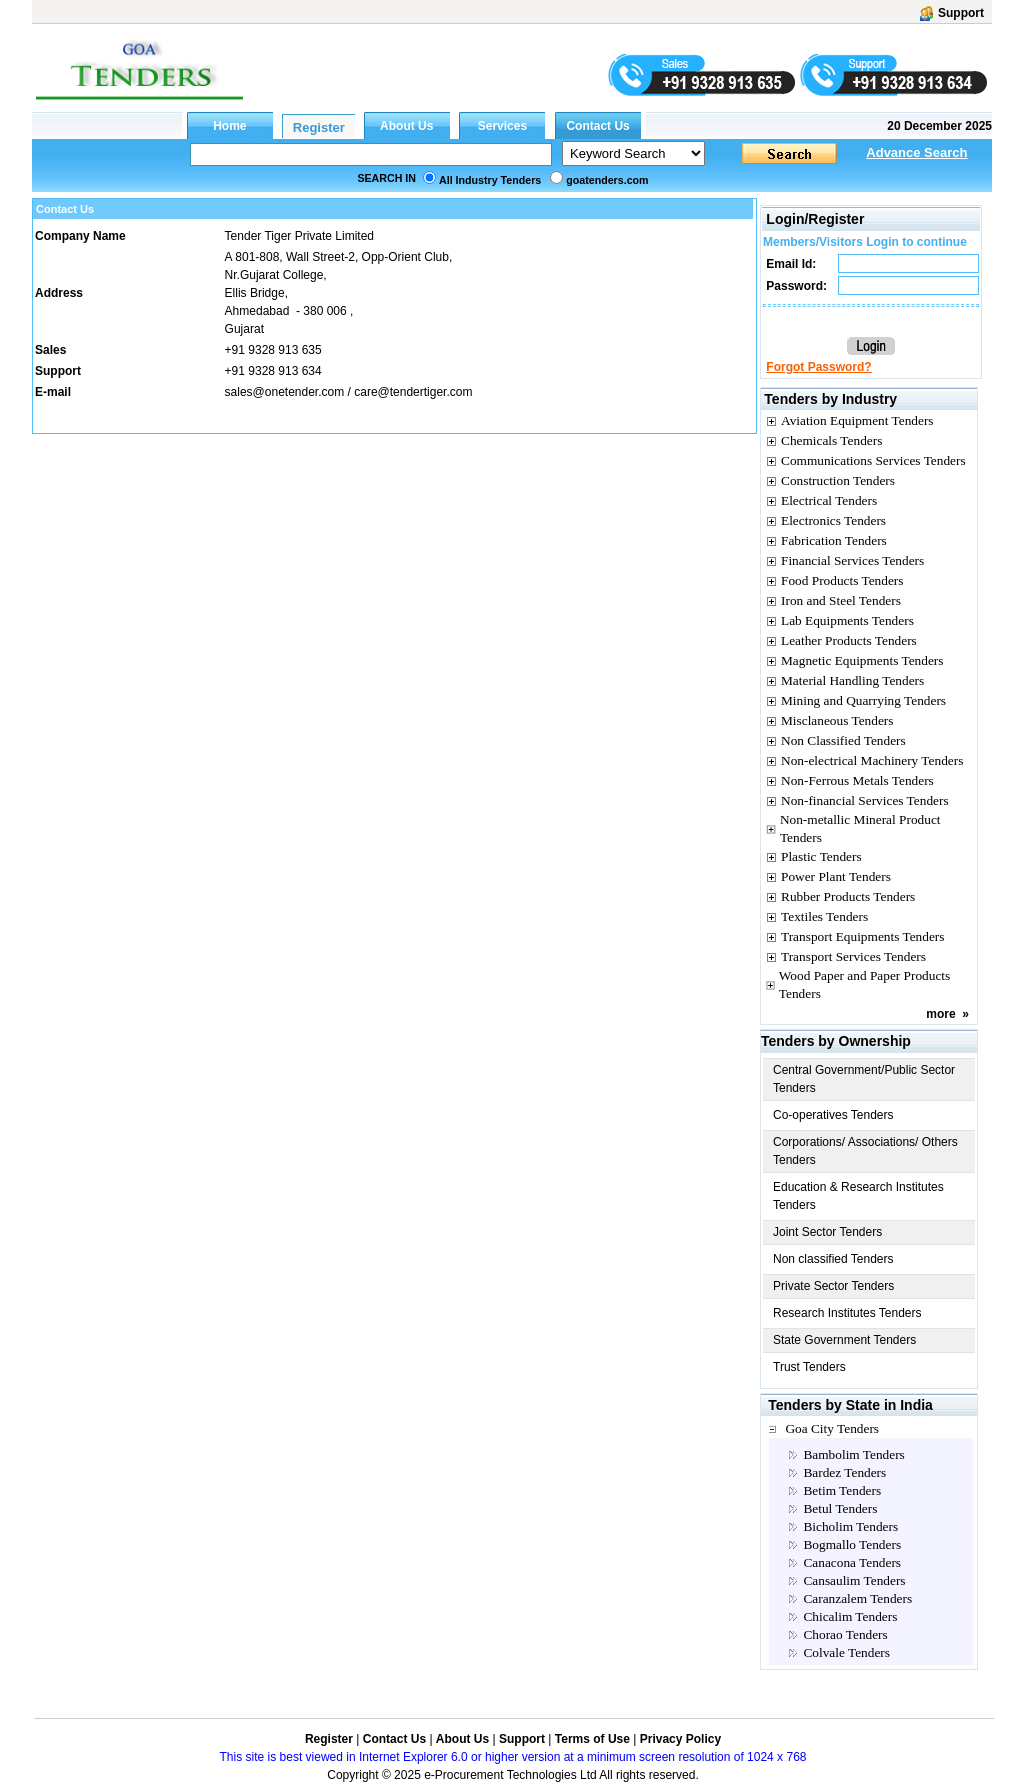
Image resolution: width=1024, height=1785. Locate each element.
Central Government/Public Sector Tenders (864, 1079)
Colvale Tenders (846, 1652)
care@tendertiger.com (413, 392)
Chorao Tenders (845, 1634)
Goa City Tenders (832, 1428)
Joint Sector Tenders (827, 1232)
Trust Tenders (809, 1367)
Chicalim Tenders (850, 1616)
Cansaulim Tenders (854, 1580)
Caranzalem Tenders (857, 1598)
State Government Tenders (844, 1340)
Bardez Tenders (844, 1472)
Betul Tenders (840, 1508)
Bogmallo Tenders (852, 1544)
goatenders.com (607, 180)
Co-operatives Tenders (833, 1115)
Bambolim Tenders (853, 1454)
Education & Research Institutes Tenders (858, 1196)
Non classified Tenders (833, 1259)
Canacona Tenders (852, 1562)
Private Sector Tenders (833, 1286)
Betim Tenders (842, 1490)
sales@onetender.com (285, 392)
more (940, 1014)
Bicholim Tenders (850, 1526)
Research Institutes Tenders (847, 1313)
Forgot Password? (818, 367)
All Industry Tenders (490, 180)
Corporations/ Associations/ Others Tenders (865, 1151)
